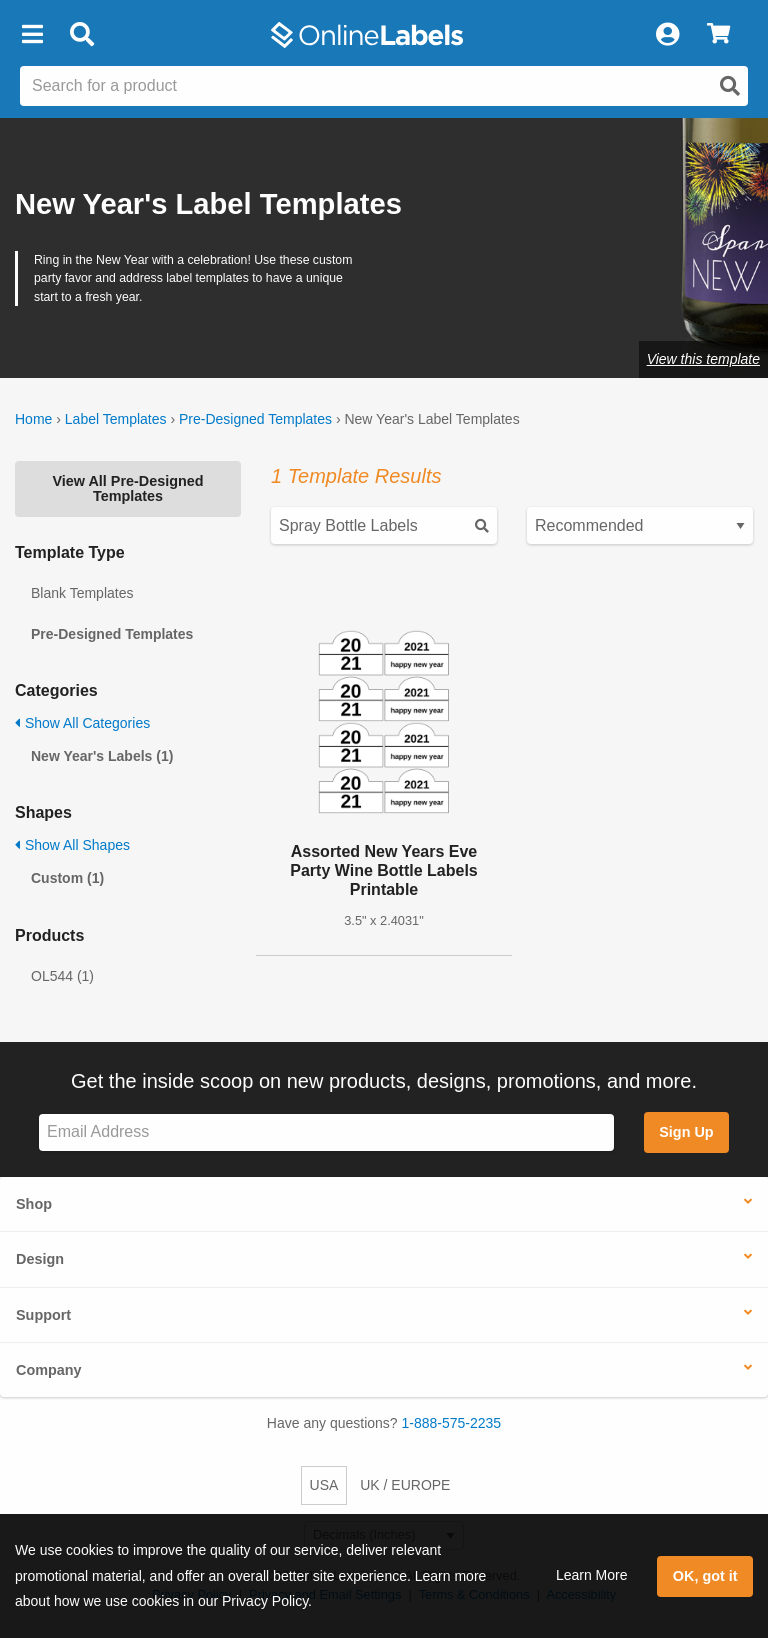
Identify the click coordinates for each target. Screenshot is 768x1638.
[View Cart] (718, 35)
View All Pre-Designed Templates (127, 488)
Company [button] (49, 1370)
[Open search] (730, 86)
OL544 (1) (62, 976)
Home (33, 419)
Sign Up (686, 1132)
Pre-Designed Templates (255, 419)
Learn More (592, 1575)
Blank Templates (82, 593)
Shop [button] (34, 1204)
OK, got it (705, 1576)
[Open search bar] (81, 35)
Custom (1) (67, 878)
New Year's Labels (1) (102, 756)
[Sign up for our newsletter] (326, 1132)
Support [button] (43, 1315)
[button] (32, 35)
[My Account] (667, 35)
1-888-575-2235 (452, 1423)
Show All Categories (82, 723)
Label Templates (116, 419)
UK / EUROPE (405, 1485)
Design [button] (40, 1259)
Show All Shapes (72, 845)
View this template (703, 359)
